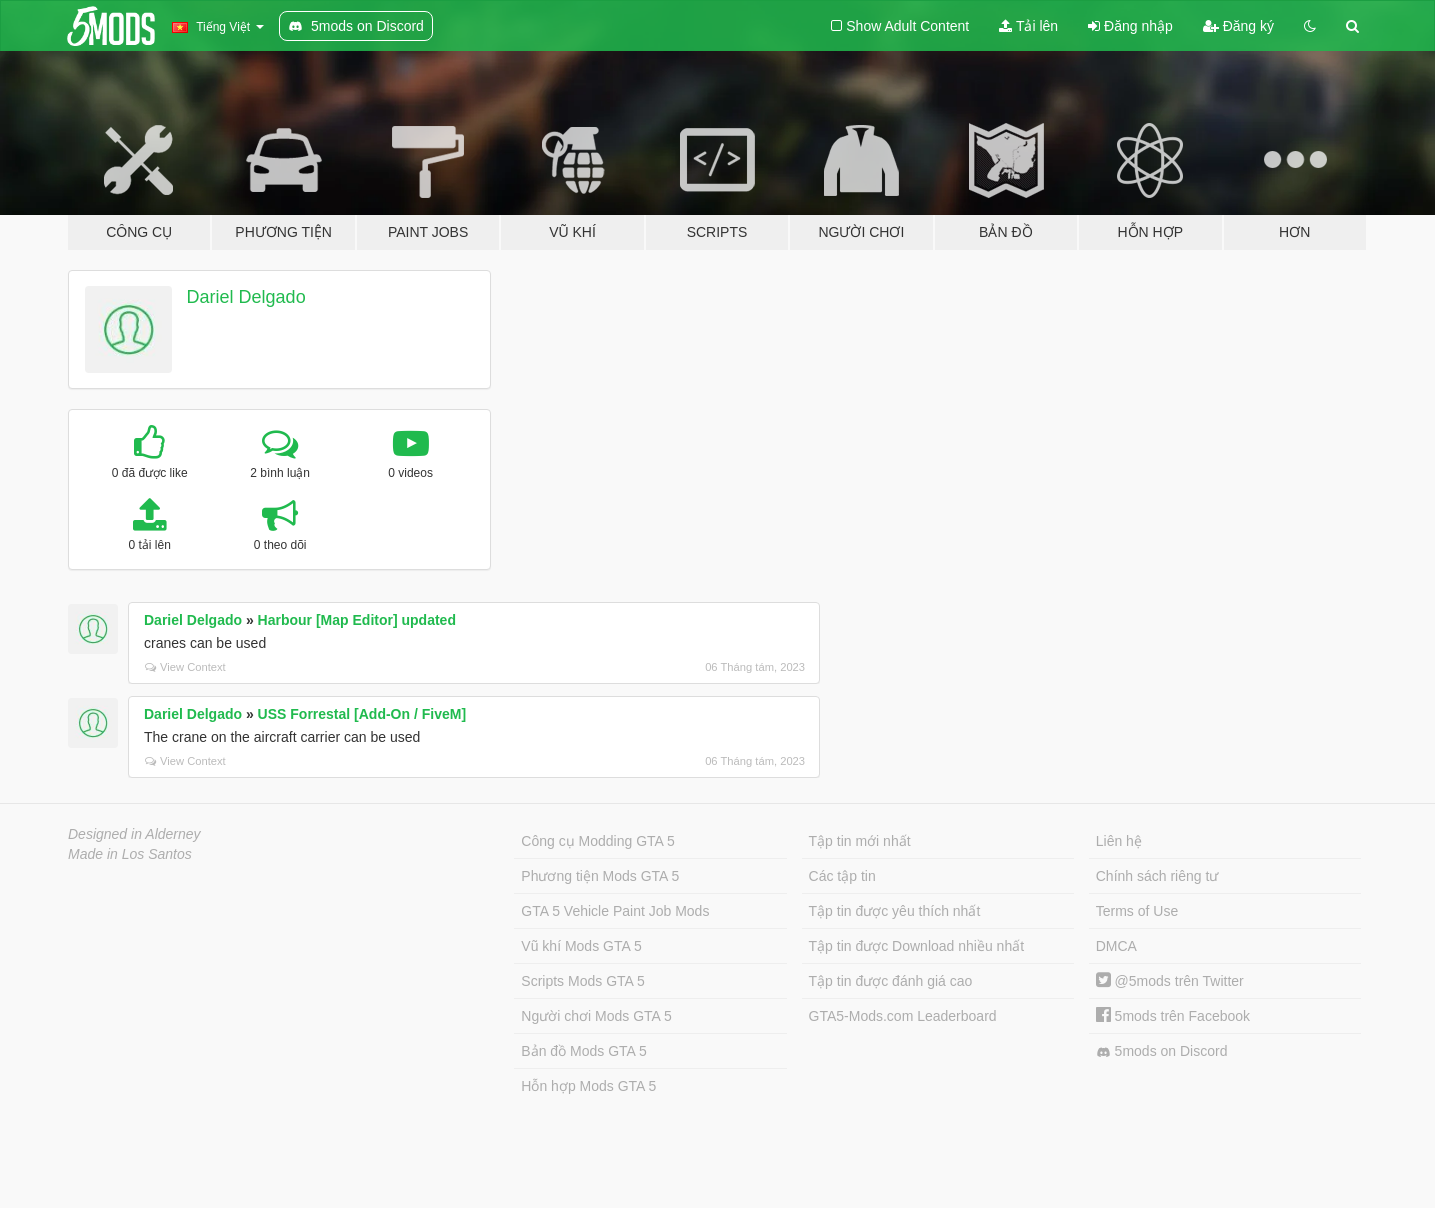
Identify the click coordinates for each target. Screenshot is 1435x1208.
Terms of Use (1137, 911)
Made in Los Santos (130, 854)
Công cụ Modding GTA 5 (597, 841)
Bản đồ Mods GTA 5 (583, 1051)
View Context (185, 667)
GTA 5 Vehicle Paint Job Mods (615, 911)
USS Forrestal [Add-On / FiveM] (362, 714)
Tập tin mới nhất (860, 841)
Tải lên (1028, 26)
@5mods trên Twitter (1170, 981)
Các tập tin (842, 876)
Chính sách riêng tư (1157, 876)
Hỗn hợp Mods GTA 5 (588, 1086)
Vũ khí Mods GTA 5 (581, 946)
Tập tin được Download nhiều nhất (917, 946)
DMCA (1116, 946)
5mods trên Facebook (1173, 1016)
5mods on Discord (1162, 1051)
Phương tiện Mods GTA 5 (600, 876)
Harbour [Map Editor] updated (357, 620)
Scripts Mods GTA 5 (582, 981)
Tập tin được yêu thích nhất (895, 911)
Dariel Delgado (246, 297)
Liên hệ (1119, 841)
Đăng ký (1238, 26)
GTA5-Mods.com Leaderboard (903, 1016)
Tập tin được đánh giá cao (891, 981)
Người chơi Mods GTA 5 (596, 1016)
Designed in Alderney (134, 834)
